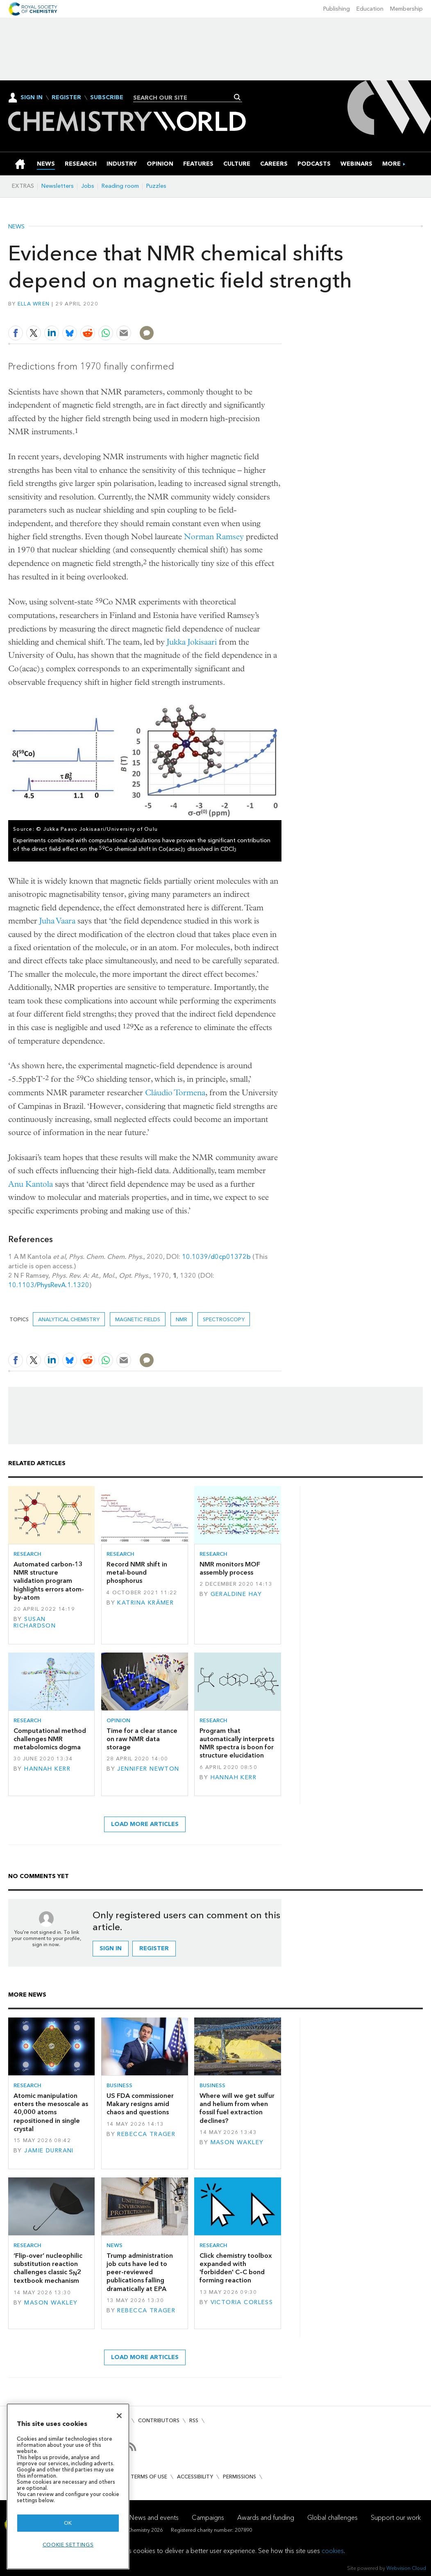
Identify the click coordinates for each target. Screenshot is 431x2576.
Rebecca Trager (146, 2134)
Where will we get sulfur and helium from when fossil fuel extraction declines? (237, 2108)
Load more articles (145, 1824)
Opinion (118, 1720)
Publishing (336, 8)
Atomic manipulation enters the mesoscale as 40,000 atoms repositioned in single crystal (51, 2112)
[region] (68, 2486)
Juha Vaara (57, 921)
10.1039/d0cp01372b (216, 1257)
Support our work (396, 2517)
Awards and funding (265, 2517)
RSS (193, 2420)
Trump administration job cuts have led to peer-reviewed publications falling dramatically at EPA (140, 2272)
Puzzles (156, 185)
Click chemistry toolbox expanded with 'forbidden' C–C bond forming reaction (236, 2268)
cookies (333, 2551)
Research (27, 1554)
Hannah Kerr (47, 1768)
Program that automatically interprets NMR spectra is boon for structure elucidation (237, 1743)
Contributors (158, 2420)
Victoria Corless (242, 2302)
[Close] (119, 2416)
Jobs (87, 185)
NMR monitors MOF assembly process (230, 1568)
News (16, 226)
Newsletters (57, 185)
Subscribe (106, 97)
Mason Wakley (237, 2142)
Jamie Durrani (49, 2150)
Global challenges (332, 2517)
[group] (391, 164)
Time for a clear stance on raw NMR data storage (142, 1739)
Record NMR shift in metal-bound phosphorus (137, 1572)
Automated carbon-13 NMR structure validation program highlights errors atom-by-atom (49, 1580)
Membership (406, 8)
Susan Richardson (35, 1622)
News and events (154, 2517)
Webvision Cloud (406, 2568)
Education (369, 8)
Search (237, 97)
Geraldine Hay (236, 1594)
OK (68, 2523)
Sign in (111, 1948)
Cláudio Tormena (175, 1092)
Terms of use (149, 2476)
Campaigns (208, 2517)
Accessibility (195, 2476)
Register (66, 97)
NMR (181, 1319)
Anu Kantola (30, 1184)
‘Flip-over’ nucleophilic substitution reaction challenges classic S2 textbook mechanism (48, 2268)
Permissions (239, 2476)
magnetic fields (137, 1319)
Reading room (120, 185)
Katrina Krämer (145, 1602)
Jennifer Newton (148, 1768)
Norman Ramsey (214, 536)
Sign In (31, 97)
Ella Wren (34, 304)
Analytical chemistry (69, 1319)
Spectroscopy (224, 1319)
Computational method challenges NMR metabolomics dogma (50, 1739)
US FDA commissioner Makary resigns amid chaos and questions (140, 2104)
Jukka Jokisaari (192, 642)
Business (119, 2085)
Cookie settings (68, 2545)
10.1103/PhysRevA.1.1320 (48, 1285)
